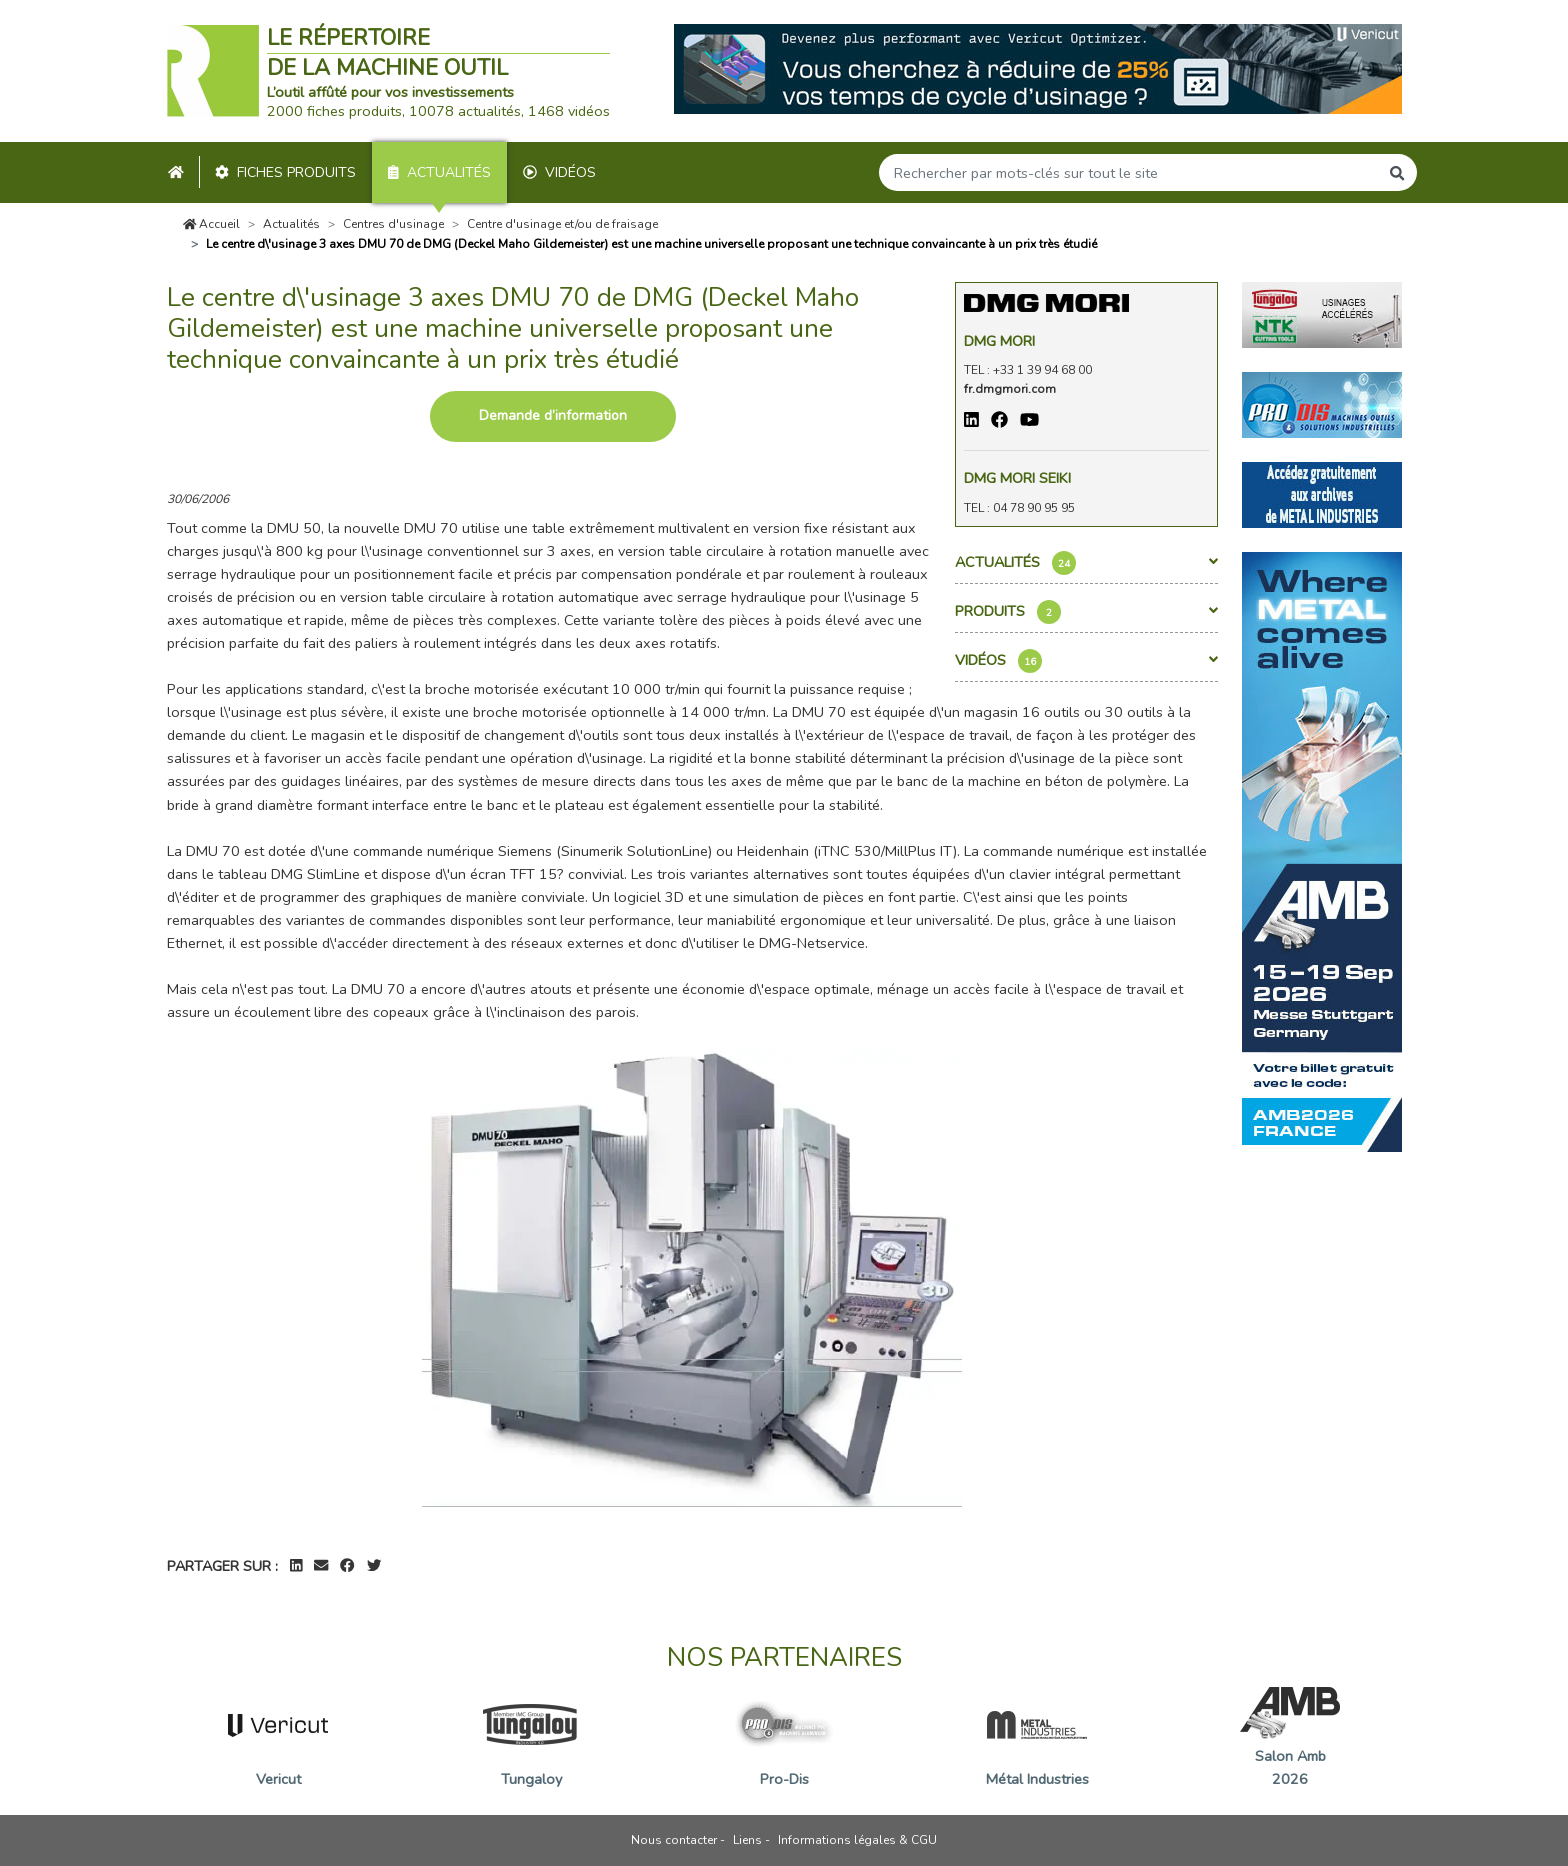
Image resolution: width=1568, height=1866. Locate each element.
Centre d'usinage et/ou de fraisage (562, 224)
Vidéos (559, 172)
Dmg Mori (999, 341)
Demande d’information (553, 415)
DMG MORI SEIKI (1017, 478)
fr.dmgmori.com (1010, 389)
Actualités (439, 172)
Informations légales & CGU (857, 1840)
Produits (1086, 612)
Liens (747, 1840)
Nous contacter (674, 1840)
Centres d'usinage (393, 224)
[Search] (1129, 172)
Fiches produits (285, 172)
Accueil (212, 224)
